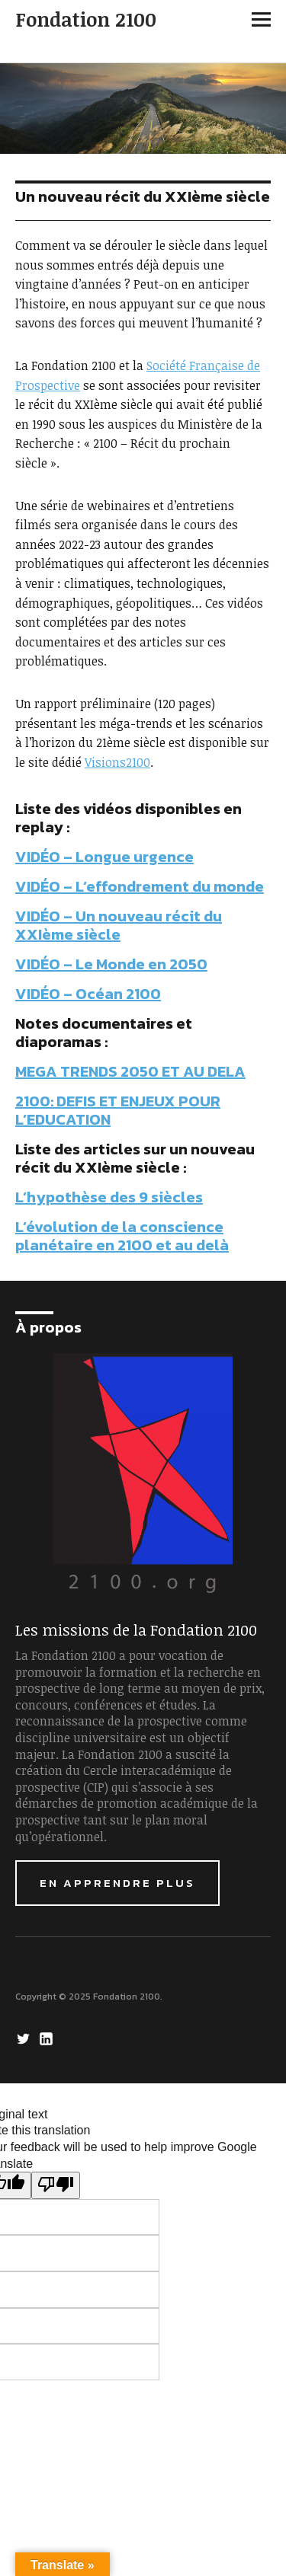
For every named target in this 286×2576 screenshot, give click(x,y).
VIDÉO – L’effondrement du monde (139, 886)
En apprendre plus (117, 1882)
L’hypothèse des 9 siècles (109, 1197)
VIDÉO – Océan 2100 (88, 993)
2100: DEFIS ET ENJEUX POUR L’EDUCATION (117, 1110)
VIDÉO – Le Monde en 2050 (111, 964)
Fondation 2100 (85, 19)
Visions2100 (117, 762)
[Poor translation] (55, 2185)
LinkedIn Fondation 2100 (48, 2037)
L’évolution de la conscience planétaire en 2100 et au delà (122, 1235)
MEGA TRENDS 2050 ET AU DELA (130, 1071)
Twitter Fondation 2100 (25, 2037)
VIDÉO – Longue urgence (104, 856)
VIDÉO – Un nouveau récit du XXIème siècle (118, 925)
